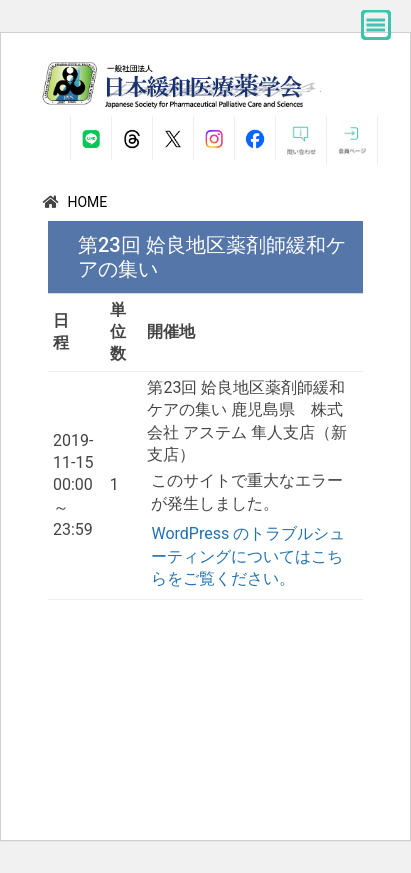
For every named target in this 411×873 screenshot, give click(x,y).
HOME (87, 202)
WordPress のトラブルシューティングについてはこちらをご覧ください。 (248, 556)
